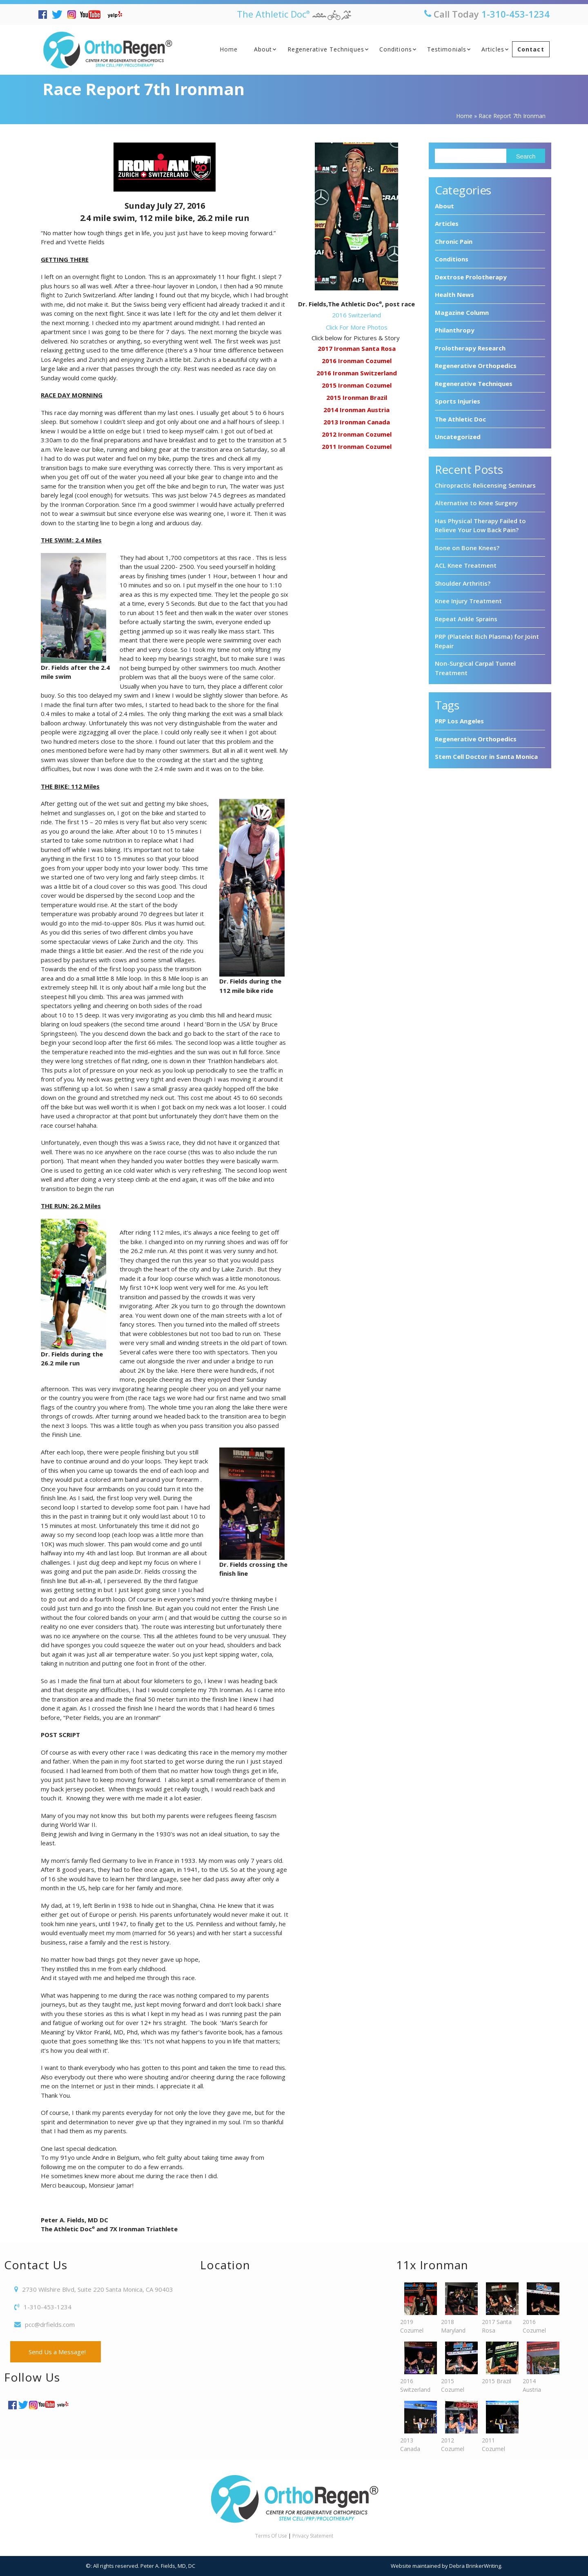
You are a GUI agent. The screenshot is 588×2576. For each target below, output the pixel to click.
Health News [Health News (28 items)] (454, 294)
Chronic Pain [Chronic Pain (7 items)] (453, 241)
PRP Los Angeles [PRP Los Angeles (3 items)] (459, 721)
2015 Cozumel (457, 2367)
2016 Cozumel (539, 2308)
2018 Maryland (457, 2308)
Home (229, 49)
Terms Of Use (271, 2535)
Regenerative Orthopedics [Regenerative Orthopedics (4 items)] (476, 739)
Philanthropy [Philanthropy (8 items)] (454, 330)
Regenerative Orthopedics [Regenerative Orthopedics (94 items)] (476, 365)
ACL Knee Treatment (466, 565)
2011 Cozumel (498, 2427)
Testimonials (446, 49)
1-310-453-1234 (515, 14)
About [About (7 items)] (444, 206)
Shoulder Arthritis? (462, 583)
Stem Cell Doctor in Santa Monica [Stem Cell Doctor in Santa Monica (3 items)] (486, 756)
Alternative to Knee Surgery (476, 503)
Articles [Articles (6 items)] (447, 223)
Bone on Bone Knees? (467, 548)
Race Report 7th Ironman (143, 89)
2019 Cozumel (416, 2308)
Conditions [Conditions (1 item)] (451, 259)
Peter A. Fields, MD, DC (167, 2565)
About (263, 49)
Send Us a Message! (55, 2352)
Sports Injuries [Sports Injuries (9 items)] (457, 401)
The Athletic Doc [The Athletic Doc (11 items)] (460, 419)
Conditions (395, 49)
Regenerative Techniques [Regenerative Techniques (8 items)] (473, 383)
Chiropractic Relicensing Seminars (485, 485)
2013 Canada (416, 2427)
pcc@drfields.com (50, 2324)
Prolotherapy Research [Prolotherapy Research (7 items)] (470, 348)
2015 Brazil (498, 2363)
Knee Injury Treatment (468, 601)
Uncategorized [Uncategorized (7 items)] (458, 437)
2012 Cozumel (457, 2427)
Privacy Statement (312, 2535)
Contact (530, 49)
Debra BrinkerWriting (475, 2565)
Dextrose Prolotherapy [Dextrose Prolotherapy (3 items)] (471, 277)
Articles (492, 49)
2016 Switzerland (416, 2367)
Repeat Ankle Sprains (466, 619)
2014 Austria (539, 2367)
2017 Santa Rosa (498, 2308)
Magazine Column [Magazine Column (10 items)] (462, 312)
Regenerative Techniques (325, 49)
